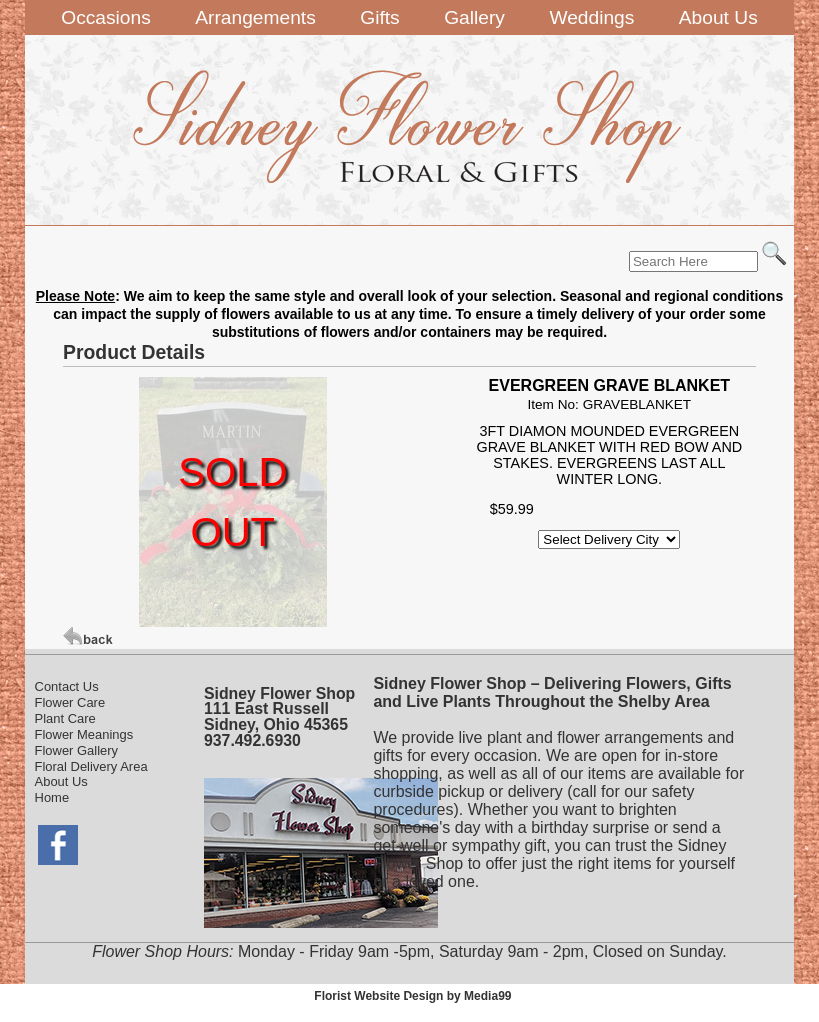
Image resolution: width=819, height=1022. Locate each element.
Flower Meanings (84, 734)
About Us (61, 781)
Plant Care (65, 718)
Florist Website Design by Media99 (412, 996)
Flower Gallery (77, 750)
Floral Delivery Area (91, 766)
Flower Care (70, 702)
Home (52, 797)
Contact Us (67, 686)
